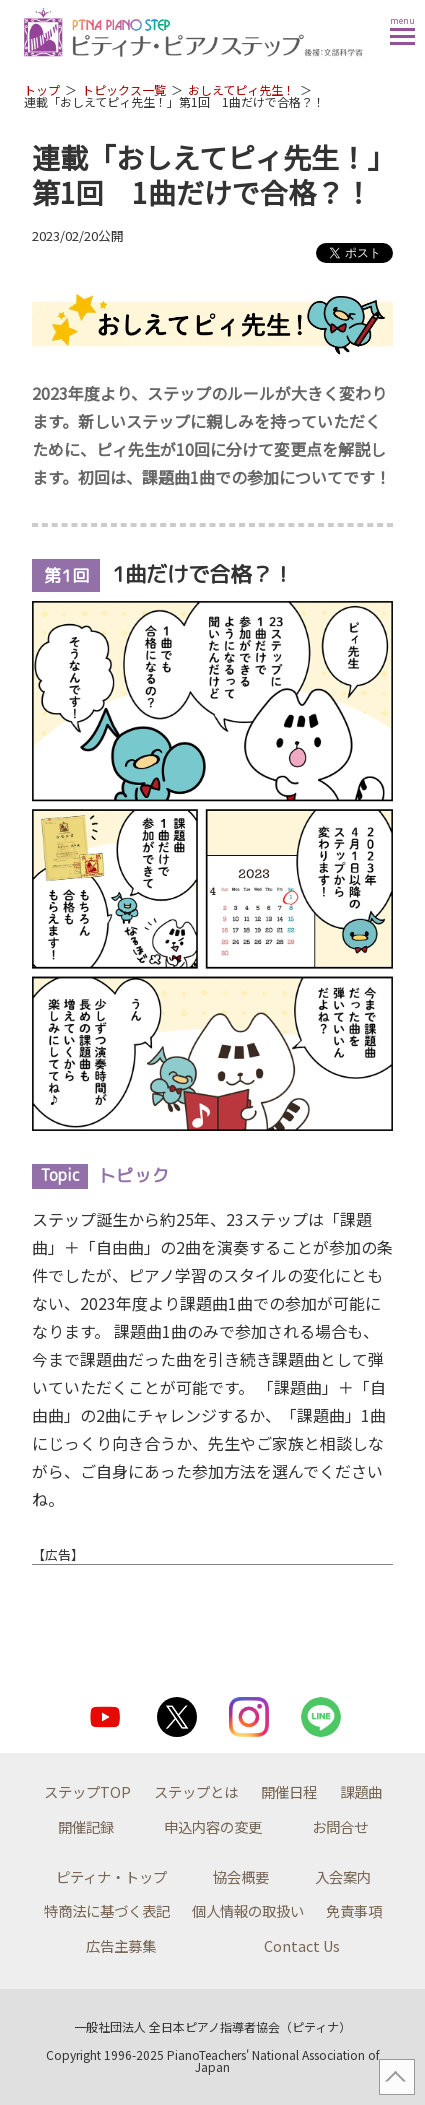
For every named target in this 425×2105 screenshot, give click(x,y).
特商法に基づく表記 (107, 1910)
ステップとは (196, 1791)
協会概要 (241, 1876)
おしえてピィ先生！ (241, 89)
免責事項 (354, 1910)
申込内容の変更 (213, 1826)
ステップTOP (87, 1791)
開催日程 (289, 1791)
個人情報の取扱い (248, 1910)
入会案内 (343, 1876)
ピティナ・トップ (111, 1876)
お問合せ (340, 1826)
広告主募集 (121, 1945)
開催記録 (86, 1826)
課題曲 (361, 1791)
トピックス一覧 (124, 89)
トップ (42, 89)
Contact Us (302, 1945)
